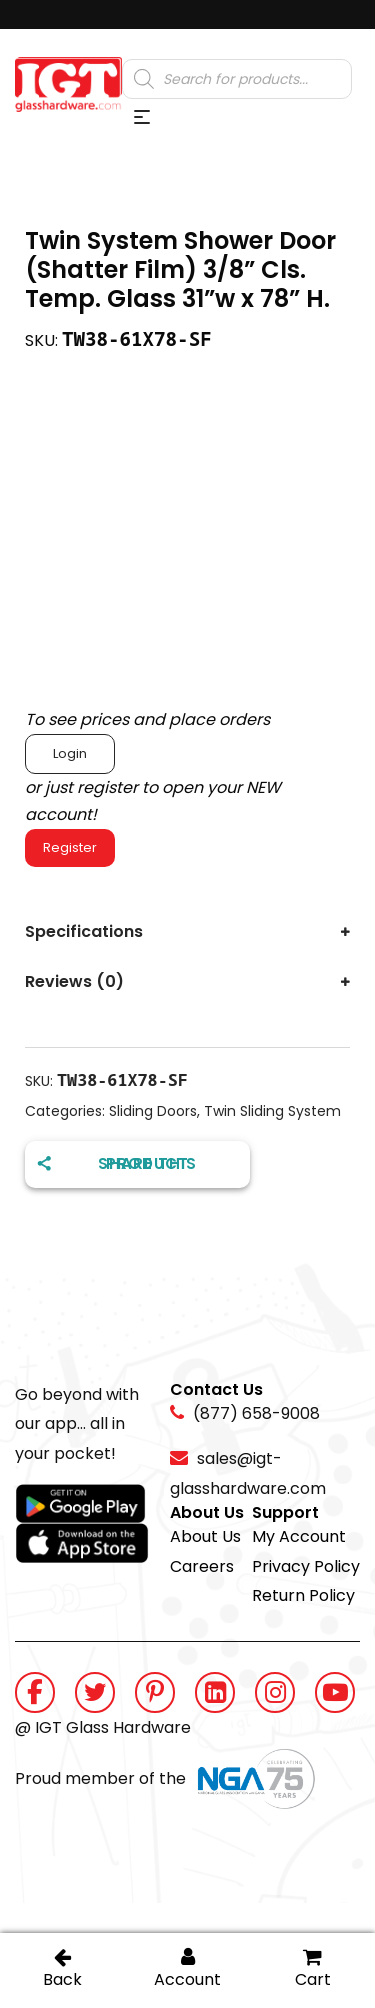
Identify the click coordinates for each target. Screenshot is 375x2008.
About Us (205, 1536)
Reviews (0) (74, 981)
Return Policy (303, 1595)
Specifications (84, 931)
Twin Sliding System (272, 1111)
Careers (202, 1566)
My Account (299, 1536)
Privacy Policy (306, 1566)
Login (70, 753)
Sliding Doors (153, 1111)
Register (70, 847)
